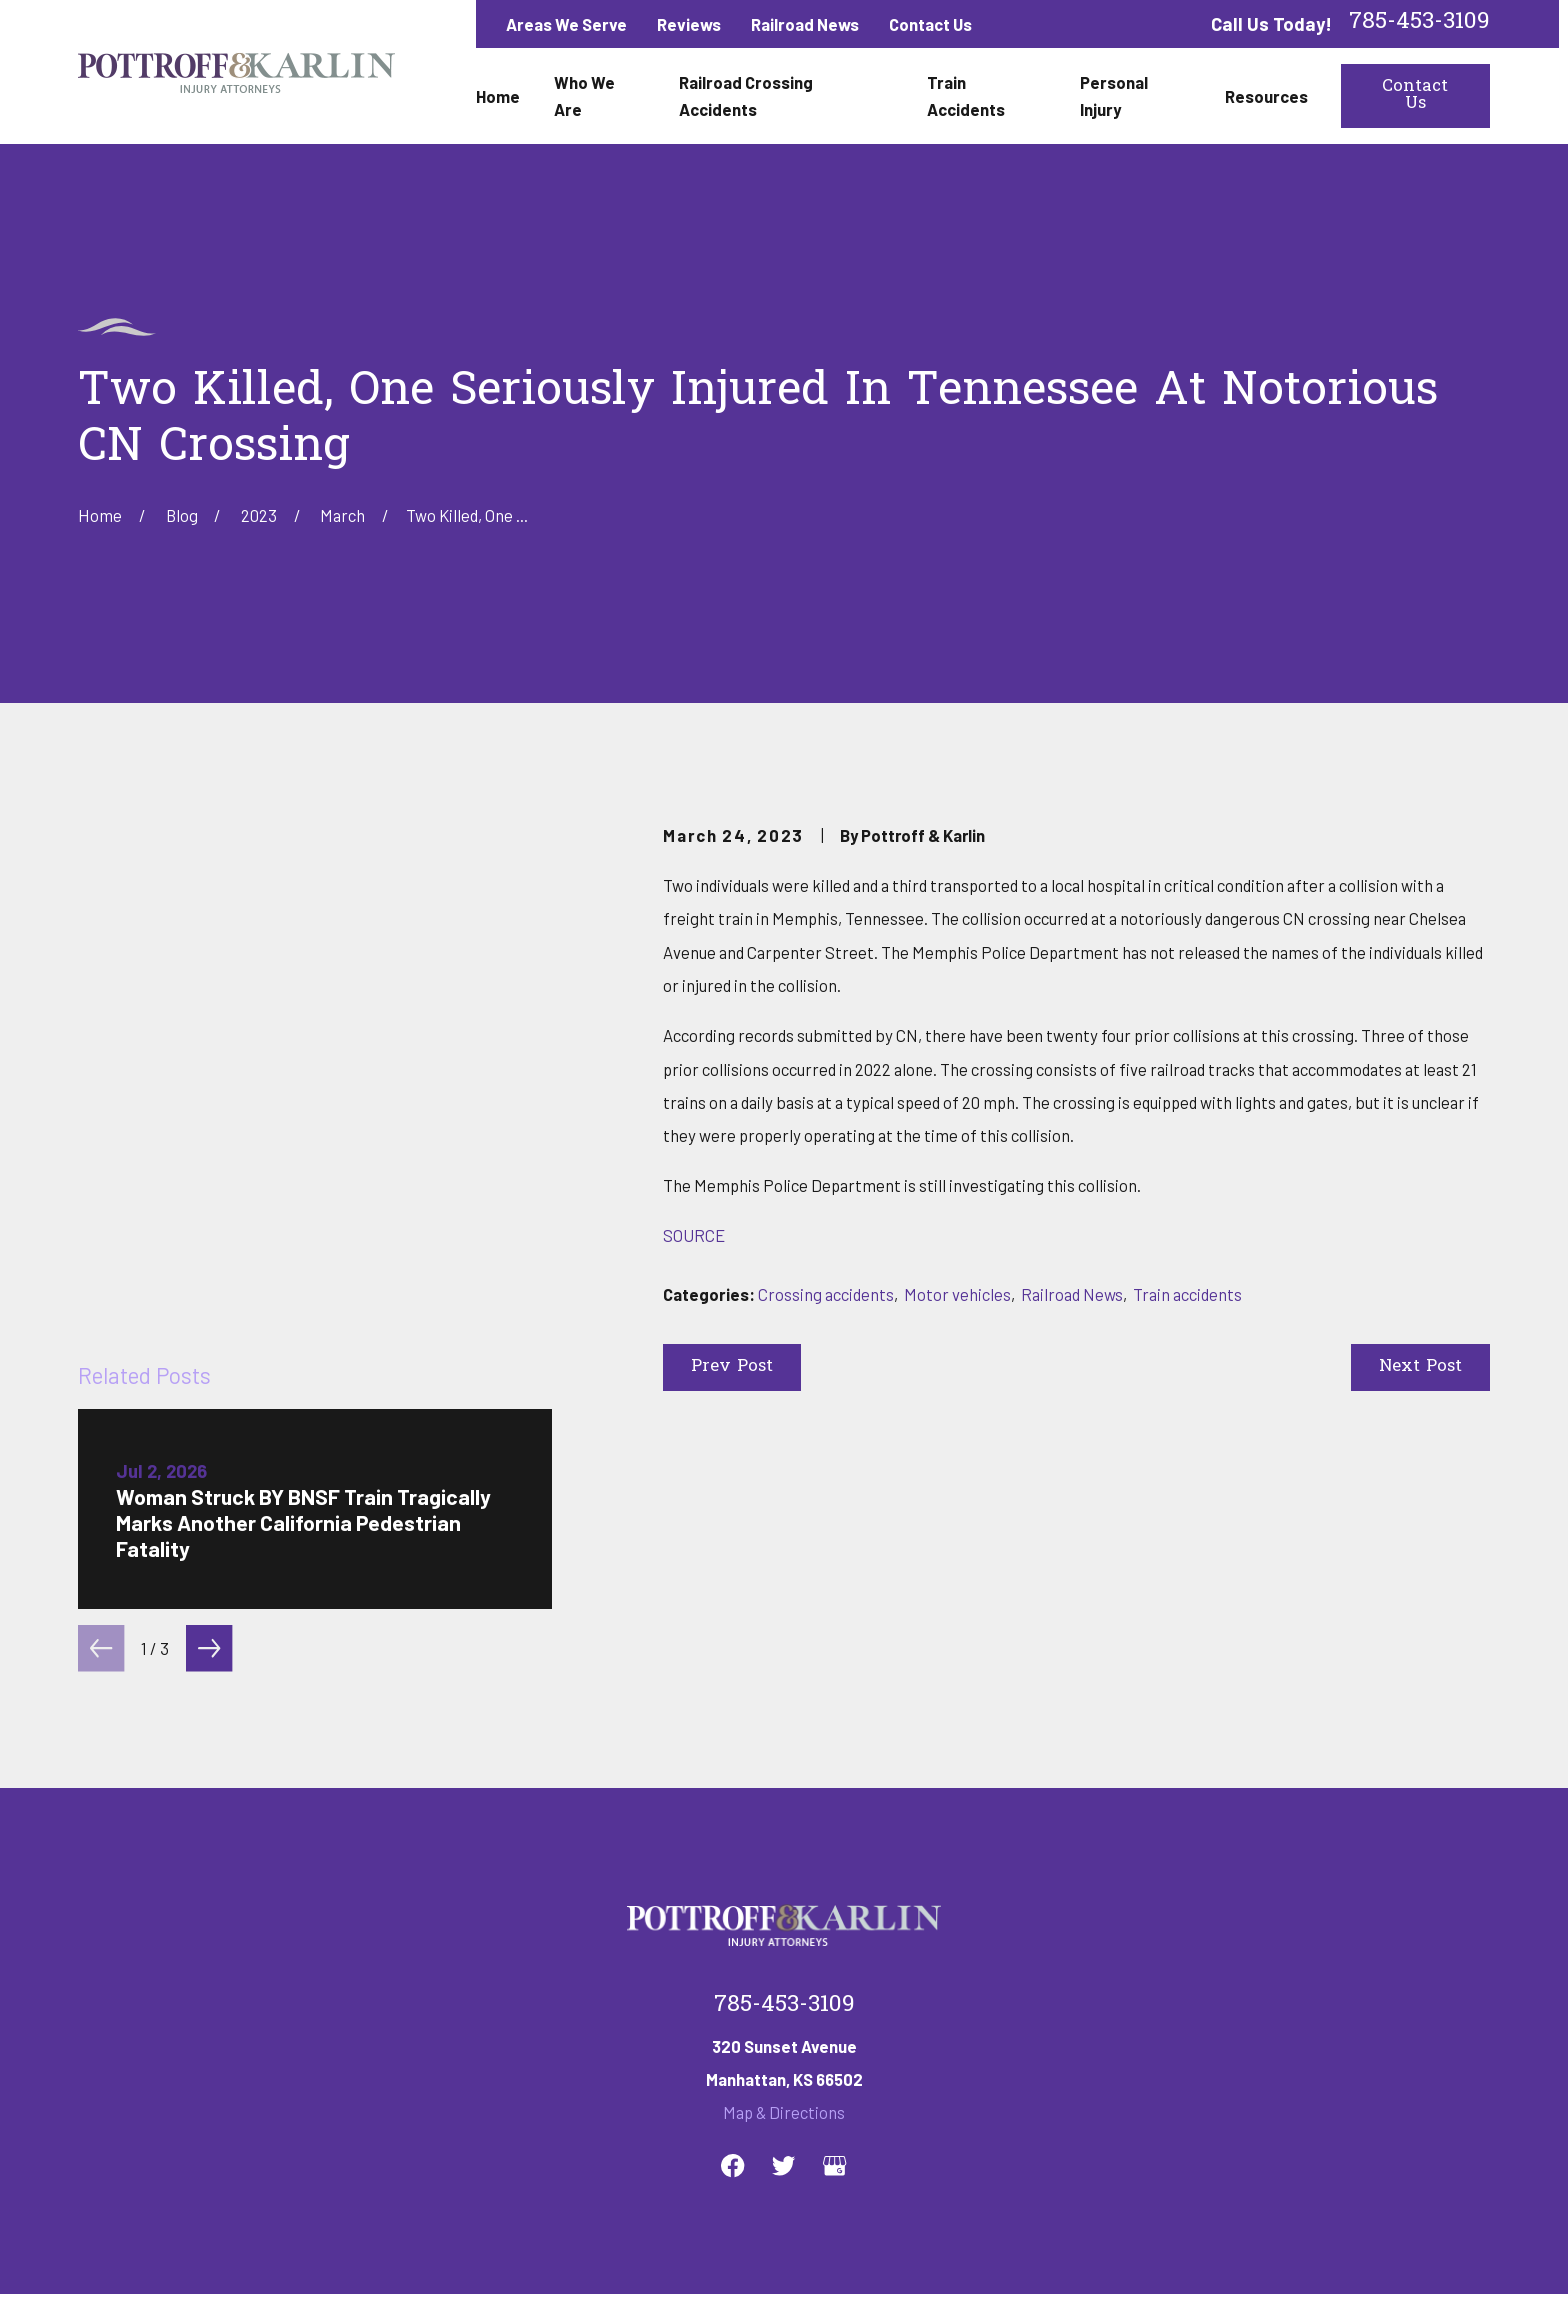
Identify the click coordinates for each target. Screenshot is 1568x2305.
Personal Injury (1004, 2076)
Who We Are (478, 2076)
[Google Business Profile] (834, 1884)
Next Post (1420, 1367)
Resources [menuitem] (1266, 96)
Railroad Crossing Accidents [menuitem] (746, 95)
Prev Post (732, 1367)
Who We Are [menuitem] (584, 95)
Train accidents (1187, 1294)
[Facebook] (732, 1884)
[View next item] (209, 1208)
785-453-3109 (1419, 23)
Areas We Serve (566, 24)
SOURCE (694, 1235)
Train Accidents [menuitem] (966, 95)
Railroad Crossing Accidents (661, 2076)
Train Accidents (855, 2076)
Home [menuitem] (498, 96)
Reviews (689, 24)
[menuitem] (104, 2263)
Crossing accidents (826, 1294)
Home (373, 2076)
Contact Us (930, 24)
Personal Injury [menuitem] (1114, 95)
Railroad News (805, 24)
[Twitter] (783, 1884)
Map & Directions (784, 1831)
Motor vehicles (957, 1294)
